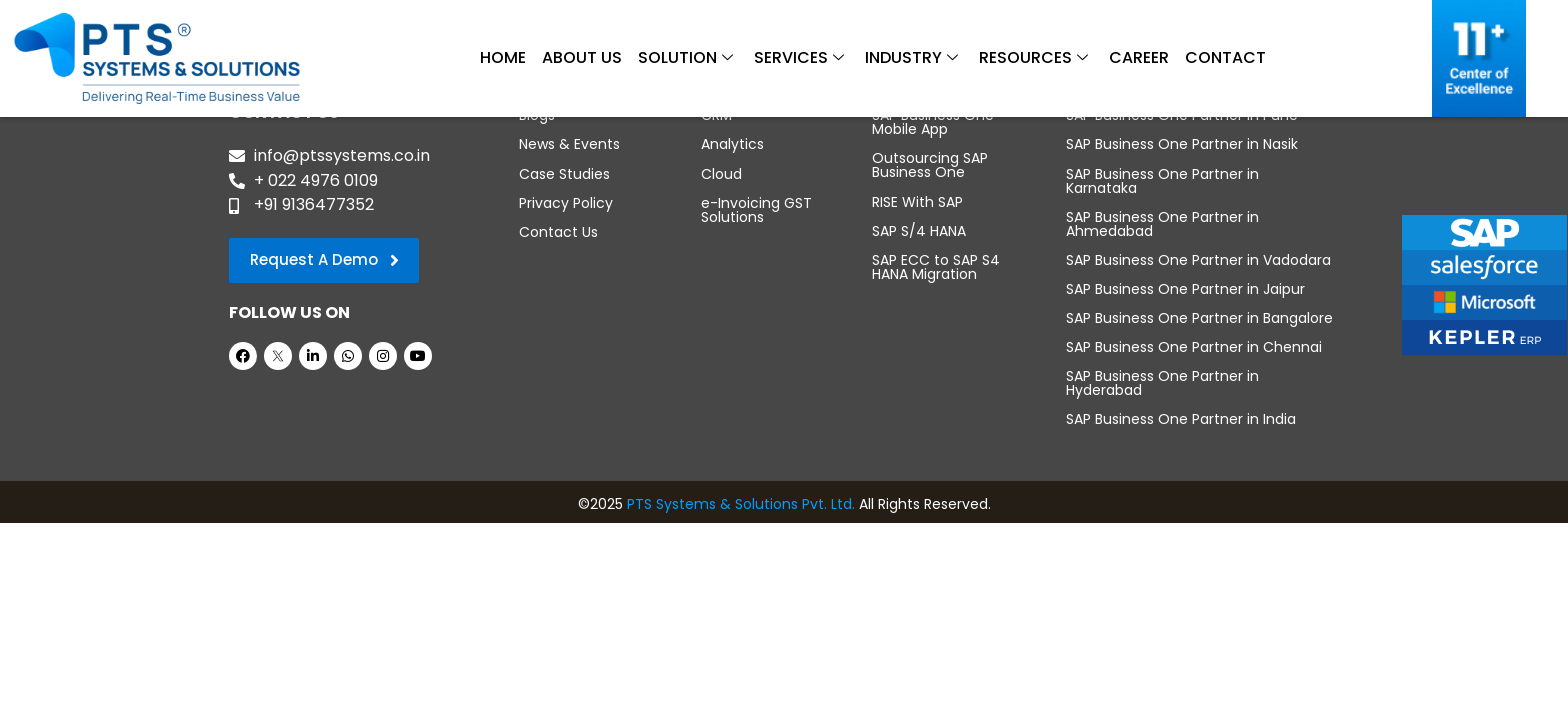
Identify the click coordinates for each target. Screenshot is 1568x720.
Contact (1225, 57)
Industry (911, 58)
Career (1139, 57)
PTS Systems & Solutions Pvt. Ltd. (741, 503)
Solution (685, 58)
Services (799, 58)
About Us (582, 57)
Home (503, 57)
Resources (1033, 58)
